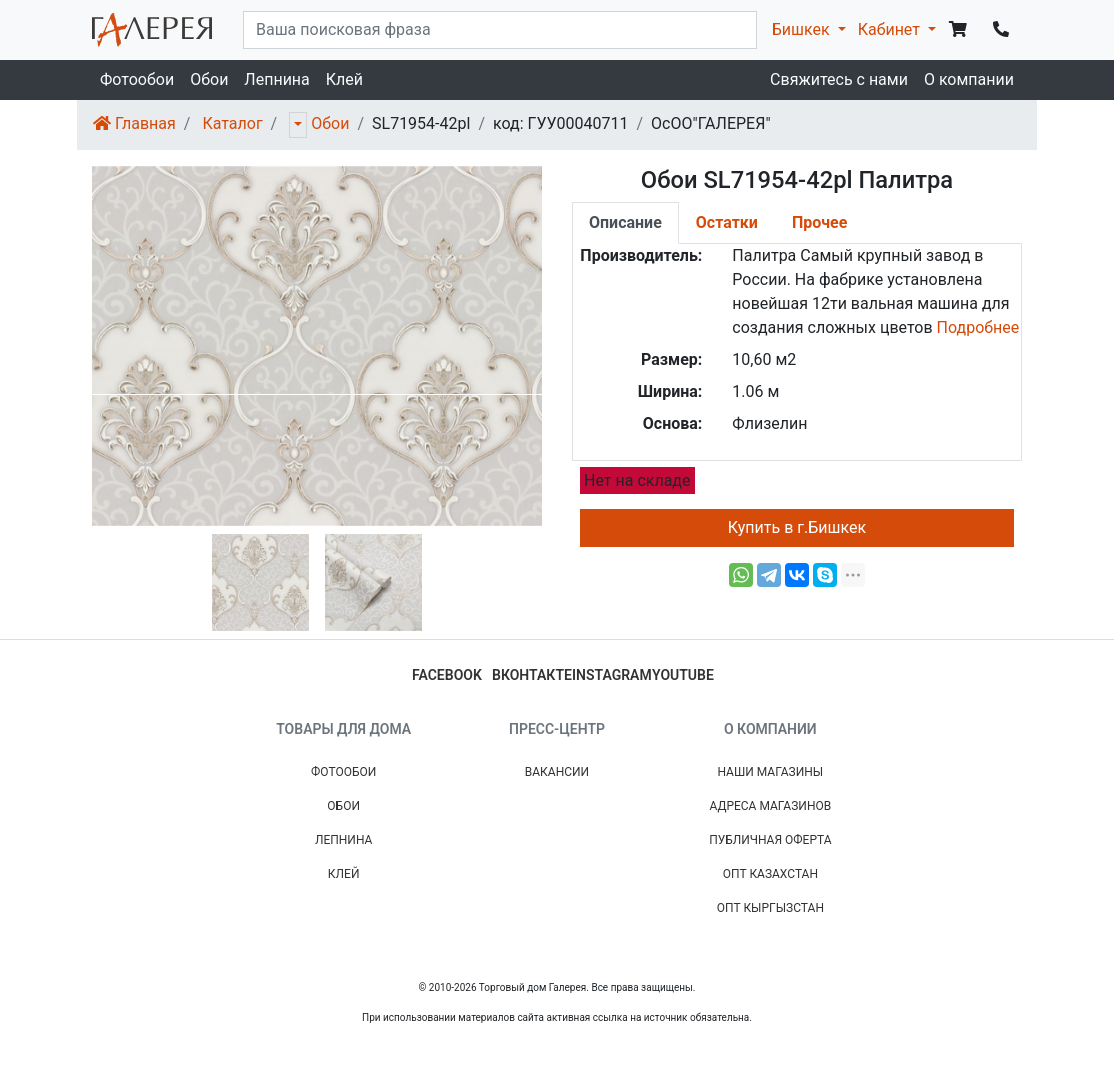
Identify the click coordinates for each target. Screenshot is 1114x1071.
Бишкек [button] (803, 29)
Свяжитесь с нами (839, 79)
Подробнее (978, 327)
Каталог (232, 123)
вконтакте (532, 675)
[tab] (625, 223)
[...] (500, 30)
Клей (344, 79)
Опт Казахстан (770, 874)
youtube (683, 675)
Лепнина (276, 79)
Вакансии (557, 772)
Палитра (764, 255)
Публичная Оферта (770, 840)
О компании (969, 79)
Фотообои (137, 79)
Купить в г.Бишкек (797, 527)
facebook (447, 675)
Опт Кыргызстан (770, 908)
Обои (209, 79)
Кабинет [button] (891, 29)
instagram (612, 675)
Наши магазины (770, 772)
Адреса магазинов (770, 806)
